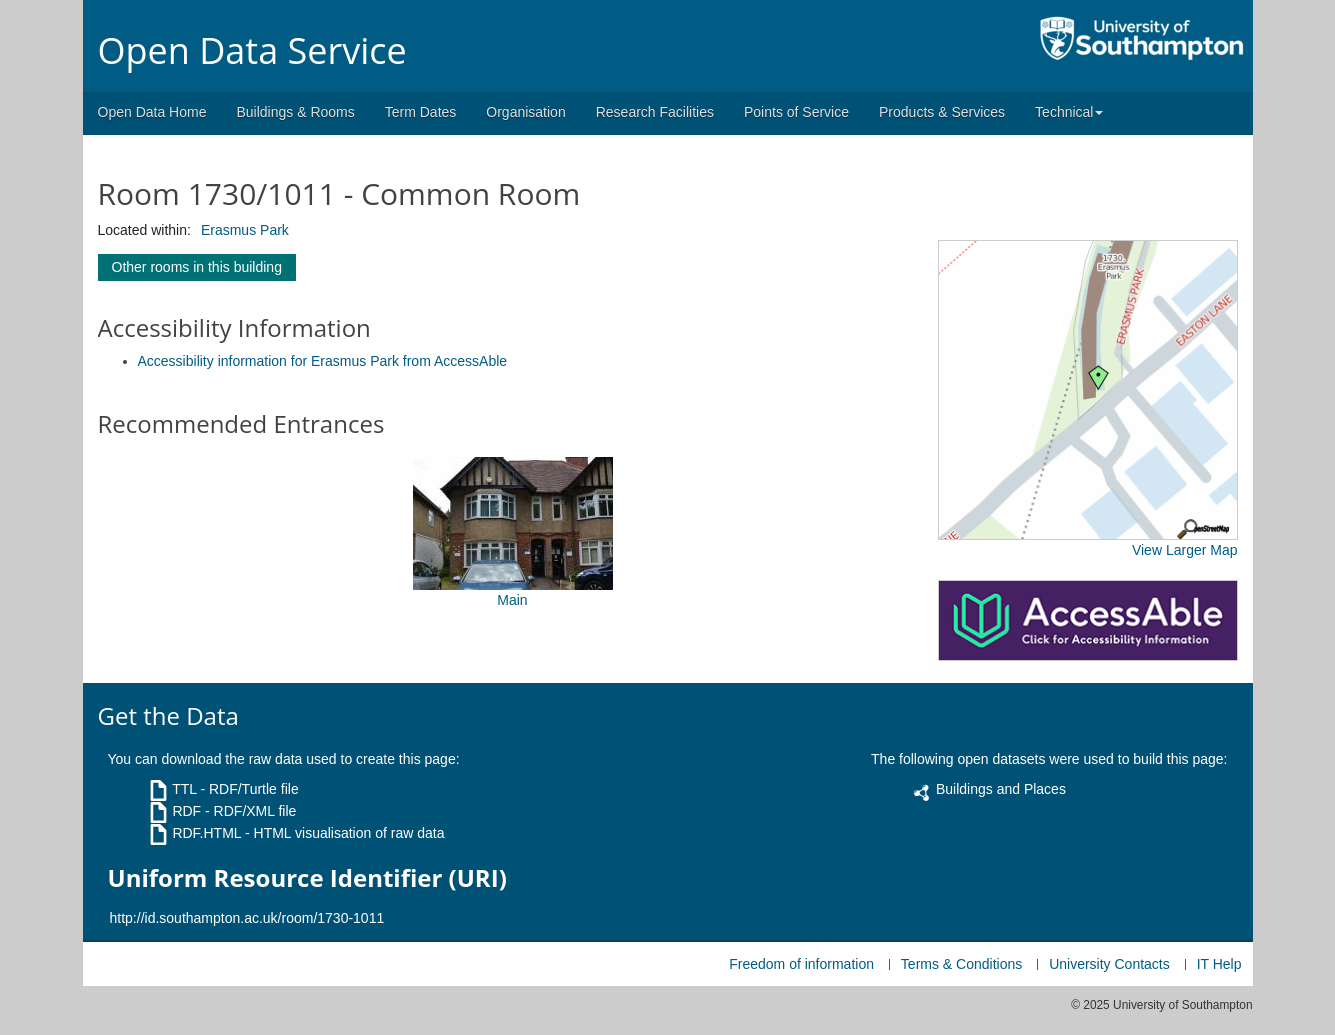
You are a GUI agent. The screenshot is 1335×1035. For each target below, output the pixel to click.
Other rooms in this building (197, 267)
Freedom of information (801, 964)
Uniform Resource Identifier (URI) (307, 878)
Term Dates (421, 112)
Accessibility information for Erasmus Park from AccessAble (323, 361)
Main (512, 600)
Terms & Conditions (961, 964)
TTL (184, 789)
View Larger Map (1185, 550)
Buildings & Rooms (295, 112)
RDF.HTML (206, 833)
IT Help (1219, 964)
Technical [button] (1069, 112)
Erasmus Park (245, 230)
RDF (186, 811)
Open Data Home (152, 112)
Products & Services (942, 112)
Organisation (525, 112)
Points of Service (796, 112)
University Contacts (1109, 964)
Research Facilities (655, 112)
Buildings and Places (1001, 789)
